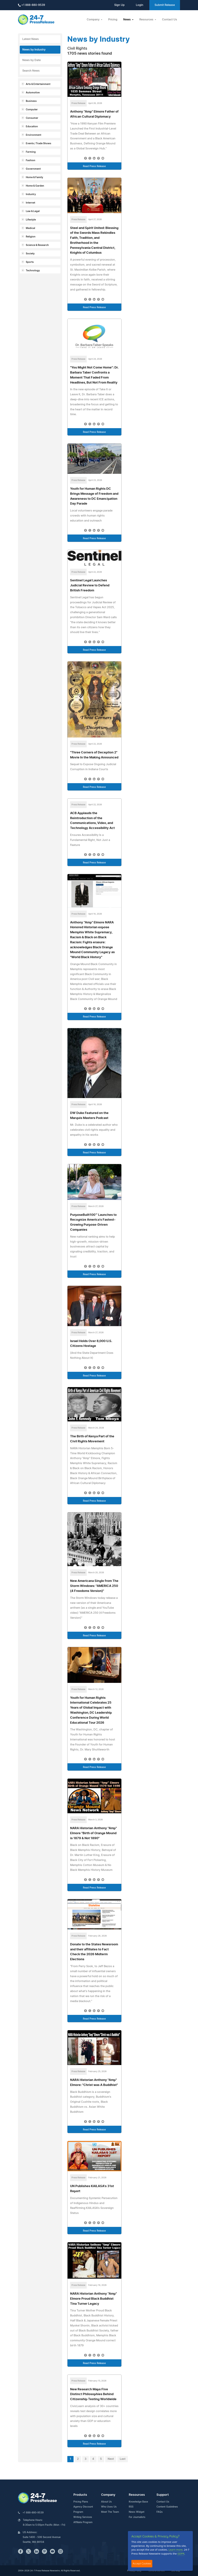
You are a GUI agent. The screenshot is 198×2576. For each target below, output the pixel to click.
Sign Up (119, 5)
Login (139, 5)
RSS (131, 2507)
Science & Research (37, 245)
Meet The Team (110, 2512)
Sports (30, 262)
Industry (31, 194)
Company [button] (93, 19)
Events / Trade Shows (38, 143)
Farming (31, 152)
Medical (30, 228)
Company (108, 2494)
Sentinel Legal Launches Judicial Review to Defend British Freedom (89, 585)
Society (30, 253)
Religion (30, 237)
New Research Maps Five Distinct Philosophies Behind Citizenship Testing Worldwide (93, 2394)
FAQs (159, 2512)
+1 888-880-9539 (31, 5)
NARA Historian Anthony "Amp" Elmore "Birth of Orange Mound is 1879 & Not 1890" (93, 1833)
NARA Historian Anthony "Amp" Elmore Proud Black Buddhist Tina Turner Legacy (93, 2298)
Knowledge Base (138, 2502)
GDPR (180, 2553)
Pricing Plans (80, 2502)
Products (80, 2494)
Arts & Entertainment (38, 84)
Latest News (30, 39)
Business (31, 101)
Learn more (176, 2549)
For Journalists (137, 2517)
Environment (33, 135)
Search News (31, 70)
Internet (30, 203)
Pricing (112, 19)
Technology (33, 270)
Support (162, 2494)
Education (32, 126)
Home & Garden (35, 186)
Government (33, 169)
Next (111, 2459)
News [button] (127, 19)
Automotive (33, 92)
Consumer (32, 118)
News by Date (31, 60)
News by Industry (34, 49)
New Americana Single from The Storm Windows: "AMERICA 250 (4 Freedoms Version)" (94, 1586)
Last (122, 2459)
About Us (106, 2502)
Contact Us (169, 19)
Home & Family (34, 177)
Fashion (30, 160)
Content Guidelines (167, 2507)
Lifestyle (31, 220)
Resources (137, 2494)
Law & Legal (33, 211)
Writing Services (82, 2517)
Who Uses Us (109, 2507)
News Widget (136, 2512)
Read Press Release (94, 166)
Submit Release (165, 5)
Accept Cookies (142, 2563)
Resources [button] (146, 19)
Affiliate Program (82, 2522)
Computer (32, 109)
